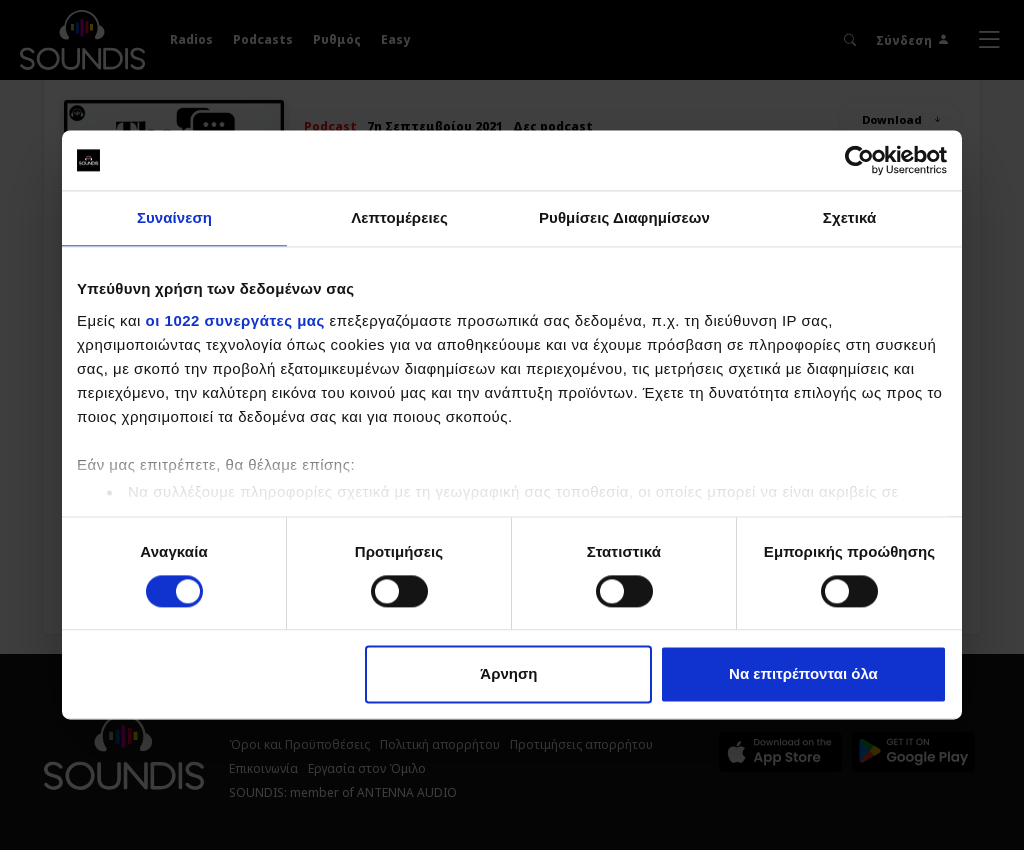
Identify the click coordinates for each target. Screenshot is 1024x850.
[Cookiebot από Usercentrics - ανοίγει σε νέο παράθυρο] (859, 160)
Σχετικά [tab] (849, 217)
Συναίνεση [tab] (174, 217)
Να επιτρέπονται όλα (803, 674)
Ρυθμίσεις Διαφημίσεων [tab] (624, 217)
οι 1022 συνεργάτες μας (235, 320)
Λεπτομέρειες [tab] (399, 217)
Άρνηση (508, 674)
